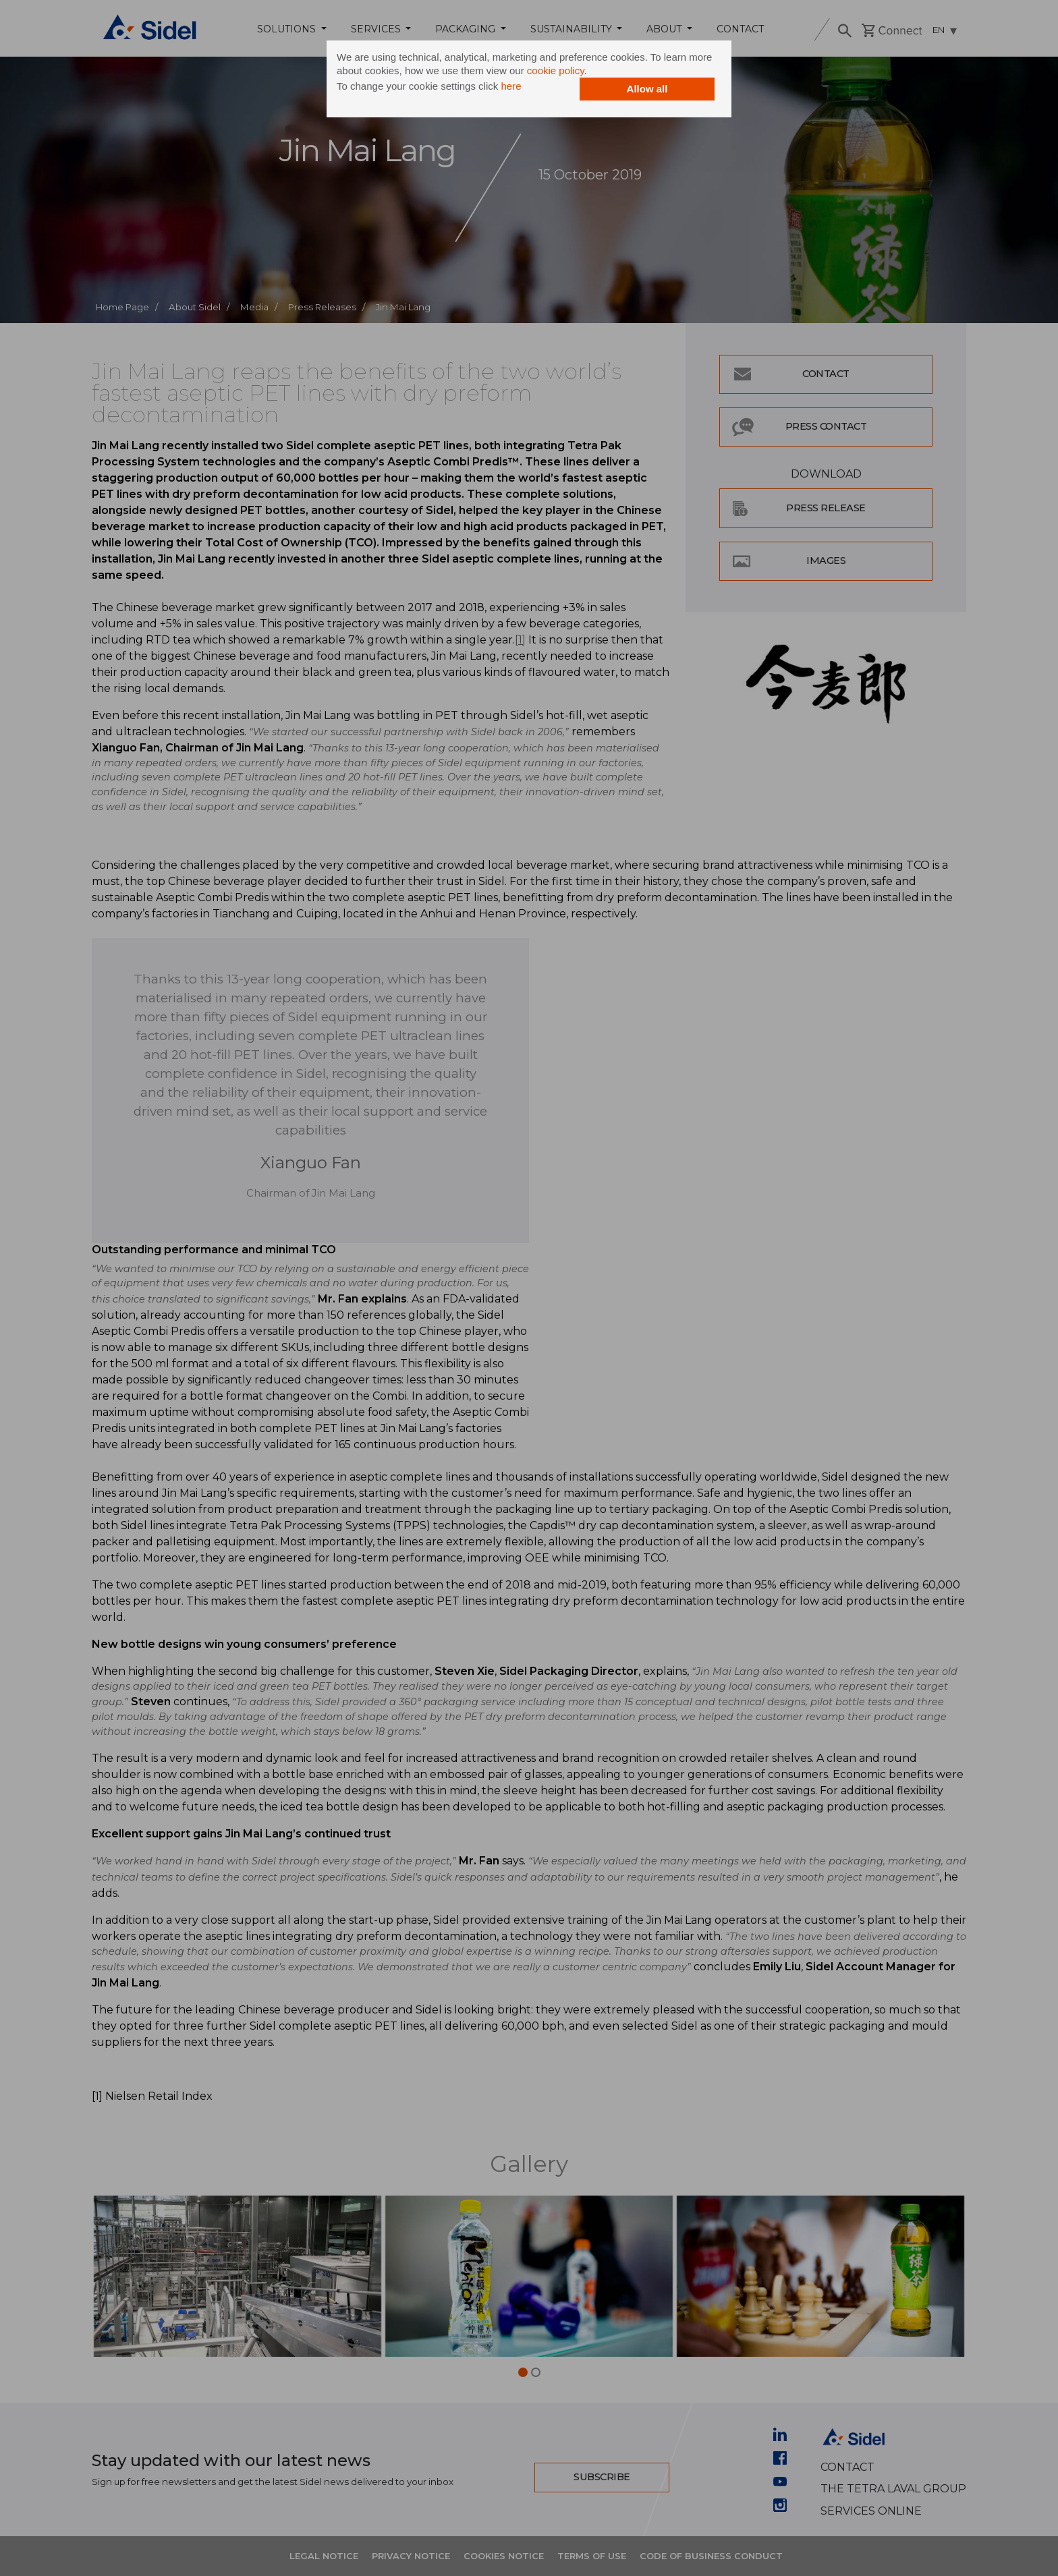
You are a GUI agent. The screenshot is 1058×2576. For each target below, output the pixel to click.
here (511, 86)
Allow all (647, 88)
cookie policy (555, 70)
